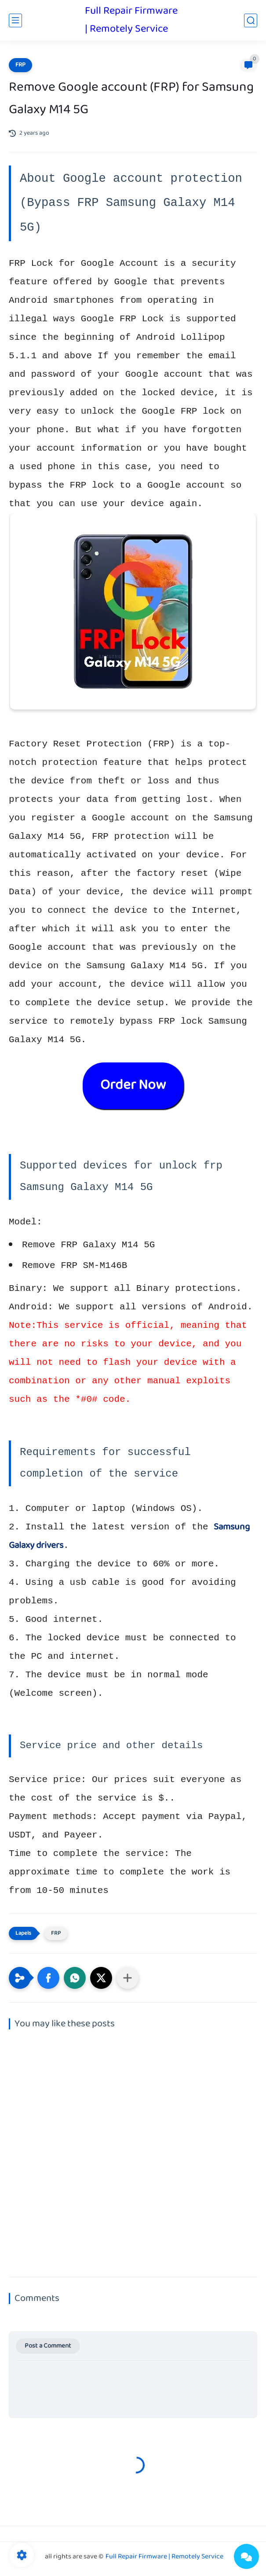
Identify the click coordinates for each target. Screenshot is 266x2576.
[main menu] (15, 20)
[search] (250, 20)
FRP (20, 65)
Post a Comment (48, 2346)
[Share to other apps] (127, 1978)
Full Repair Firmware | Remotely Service (131, 20)
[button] (48, 1978)
